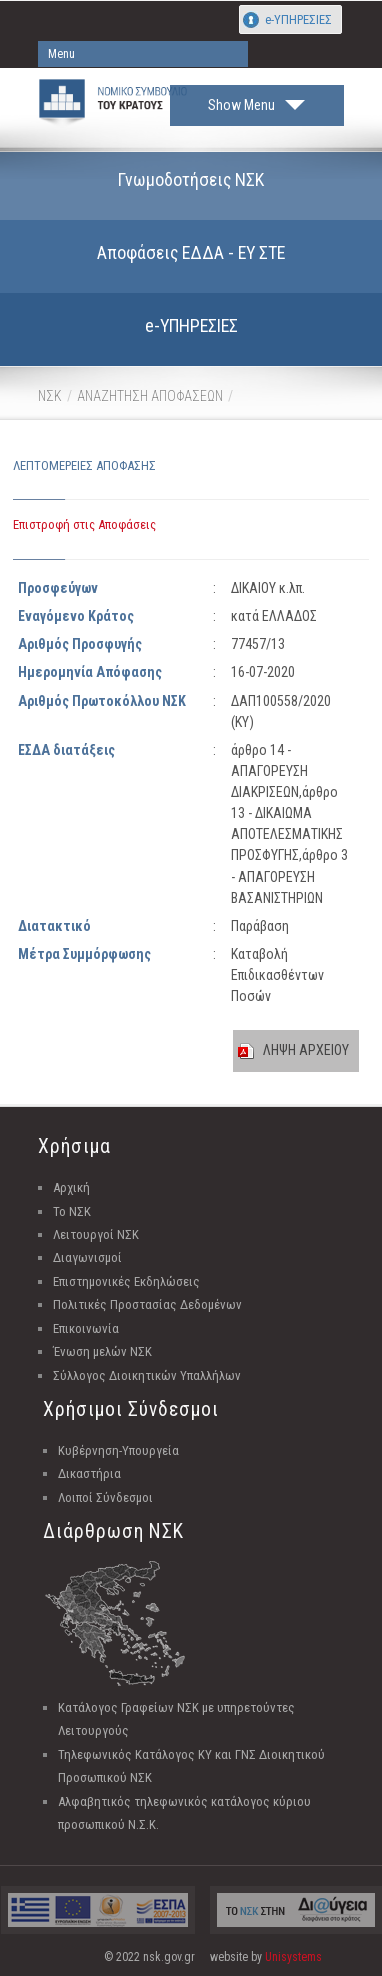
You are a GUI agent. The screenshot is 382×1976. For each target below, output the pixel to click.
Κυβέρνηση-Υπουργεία (118, 1450)
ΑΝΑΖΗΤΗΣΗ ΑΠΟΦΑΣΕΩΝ (150, 396)
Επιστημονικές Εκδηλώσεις (126, 1281)
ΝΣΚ (50, 396)
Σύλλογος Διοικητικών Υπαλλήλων (147, 1375)
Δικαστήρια (89, 1473)
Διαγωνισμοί (87, 1257)
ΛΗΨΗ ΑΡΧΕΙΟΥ (306, 1050)
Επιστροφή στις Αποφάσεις (84, 524)
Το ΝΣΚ (72, 1211)
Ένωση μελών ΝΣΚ (102, 1351)
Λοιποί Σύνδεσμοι (105, 1497)
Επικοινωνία (86, 1328)
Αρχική (71, 1187)
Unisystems (293, 1957)
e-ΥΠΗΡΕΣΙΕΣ (298, 19)
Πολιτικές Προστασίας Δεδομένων (147, 1304)
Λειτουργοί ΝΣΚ (96, 1234)
